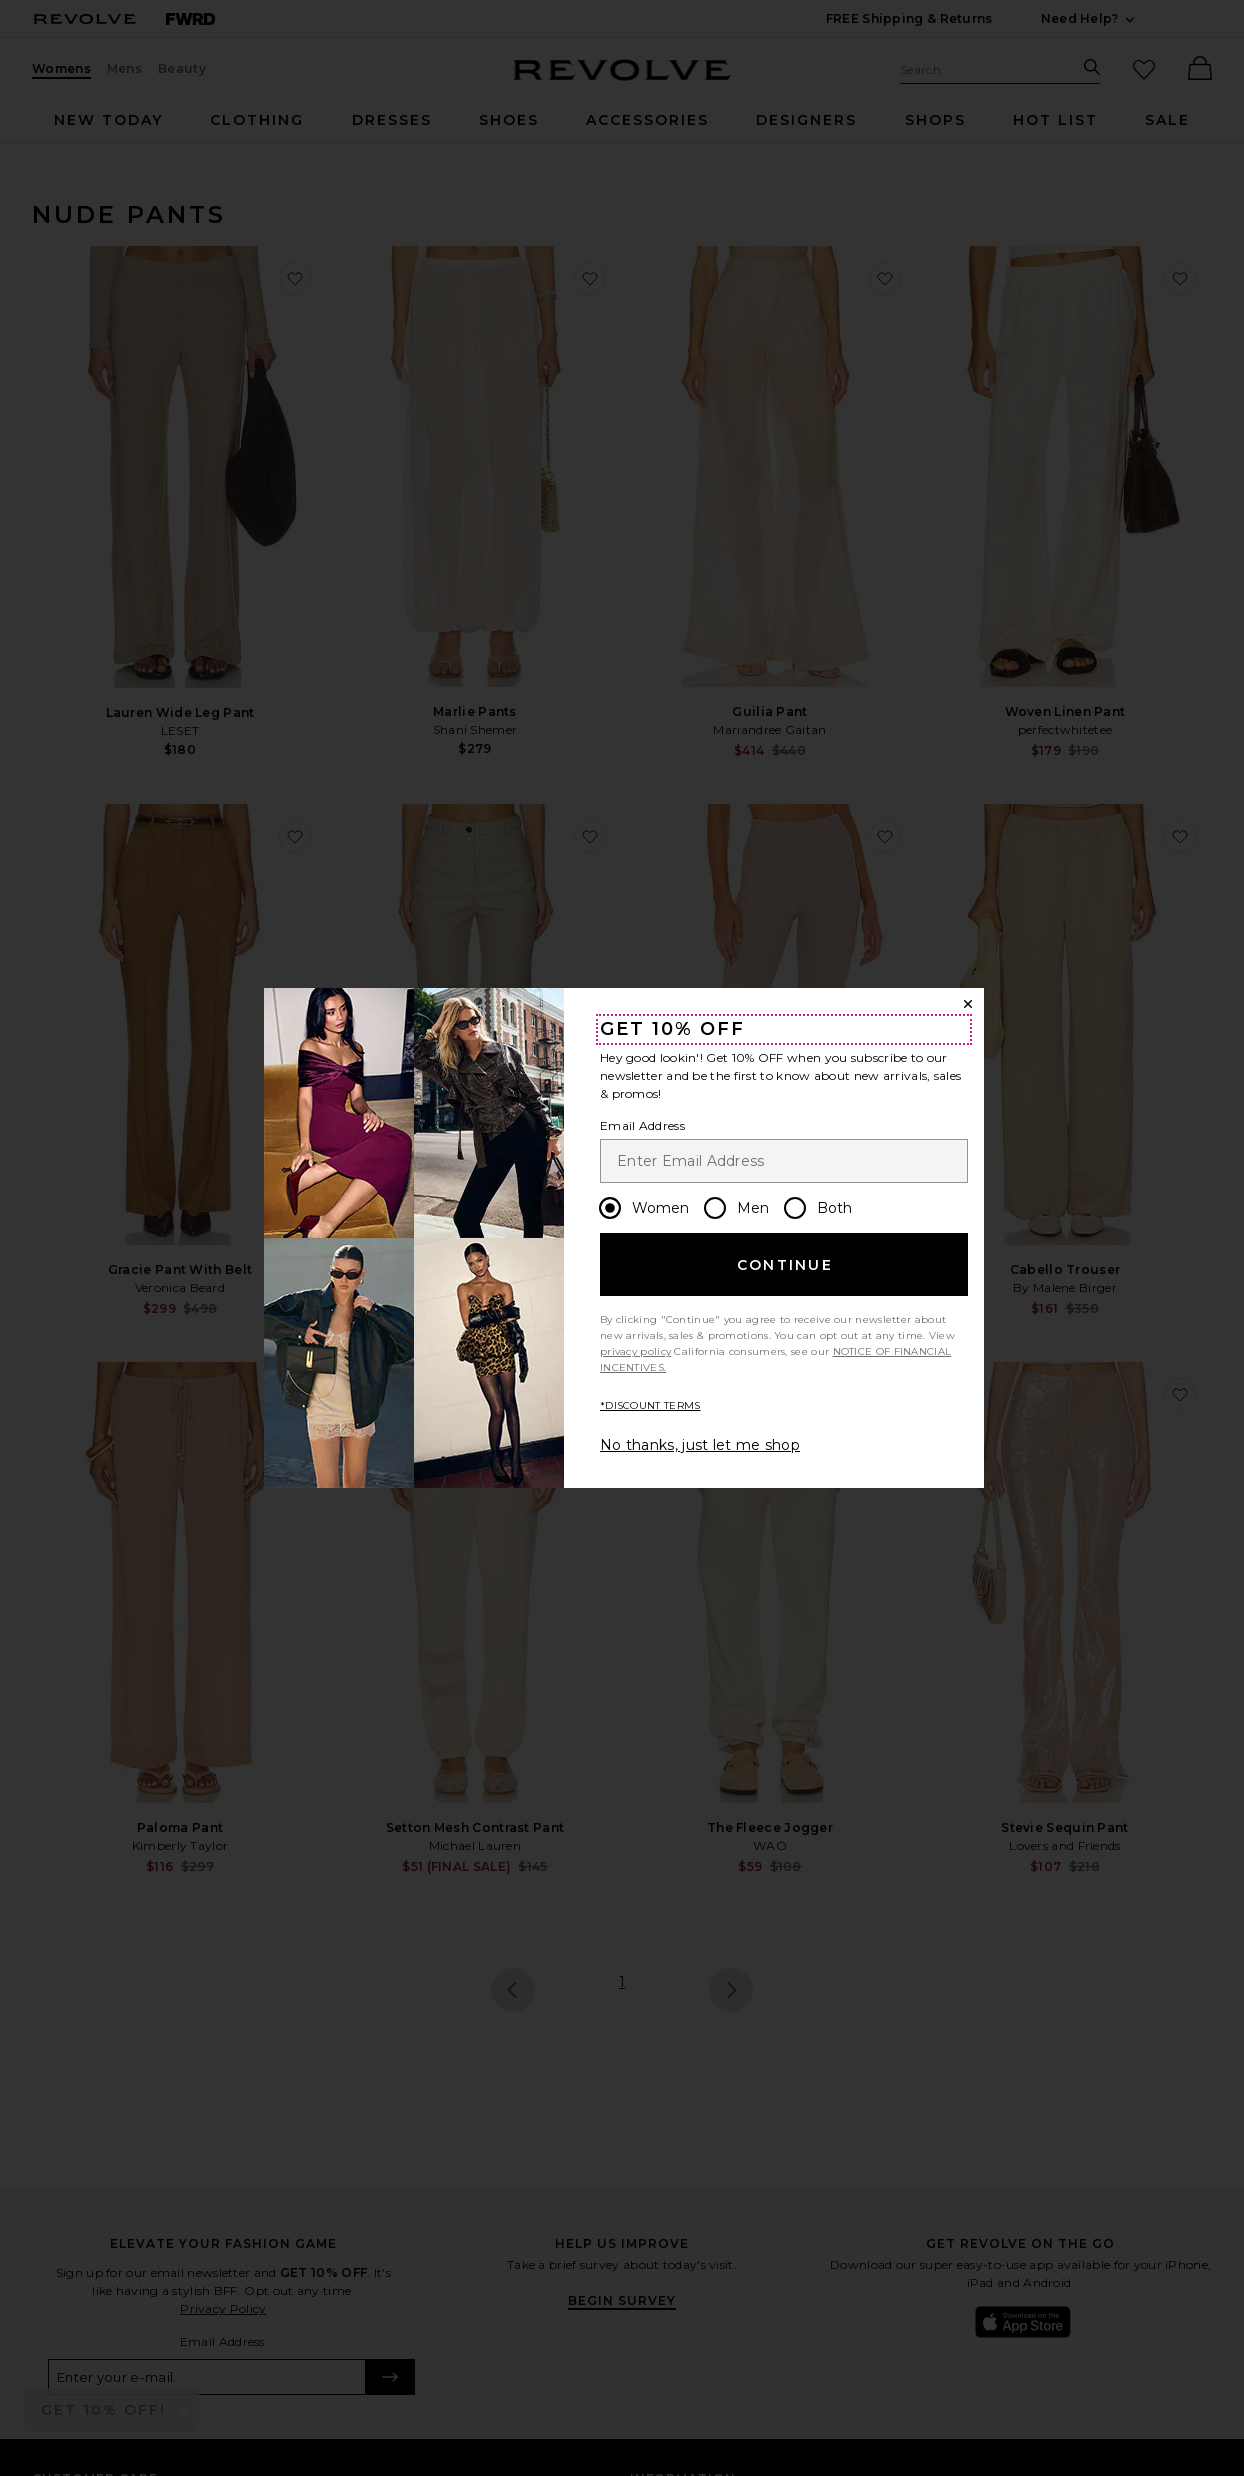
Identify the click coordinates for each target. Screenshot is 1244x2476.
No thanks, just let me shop (700, 1445)
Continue (785, 1265)
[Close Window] (968, 1004)
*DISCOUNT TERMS (650, 1405)
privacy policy (635, 1351)
